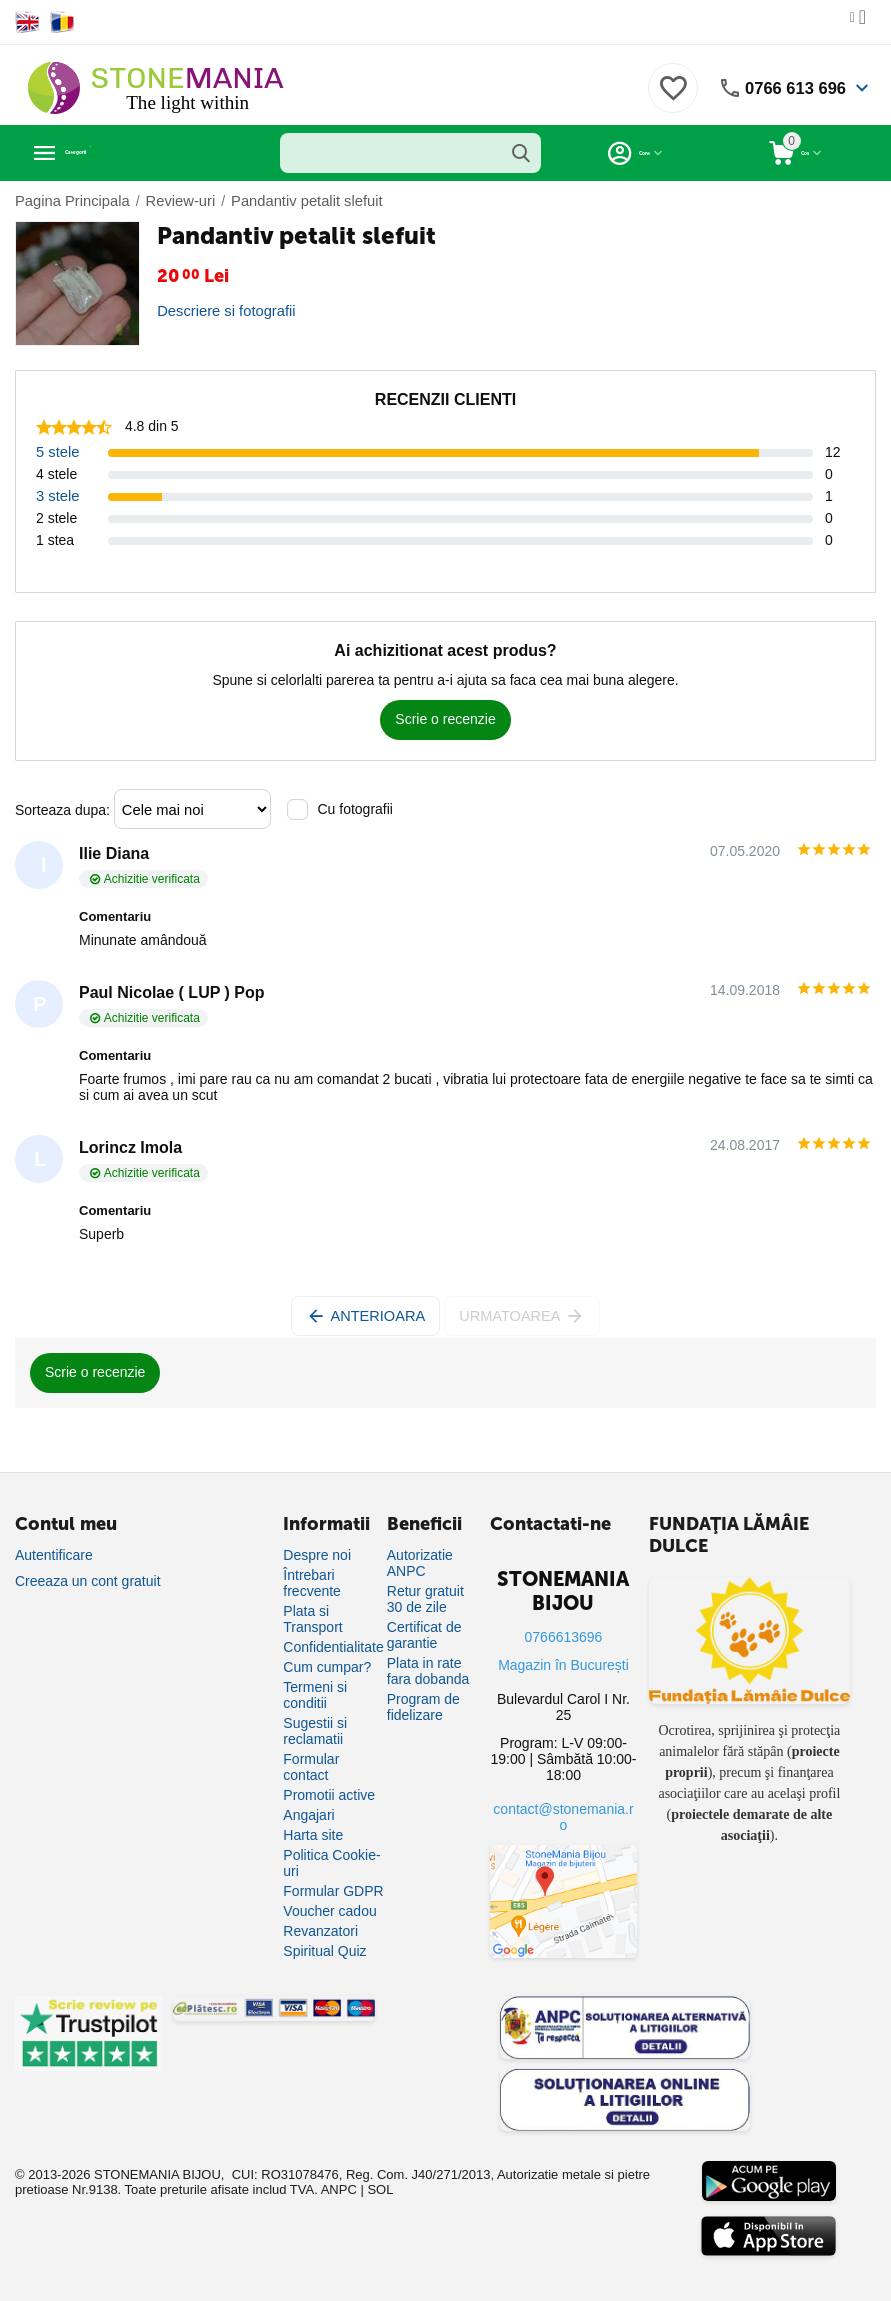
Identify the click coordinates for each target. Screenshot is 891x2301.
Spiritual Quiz (324, 1951)
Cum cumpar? (327, 1667)
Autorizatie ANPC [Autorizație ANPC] (420, 1563)
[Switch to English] (27, 22)
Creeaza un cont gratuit (88, 1581)
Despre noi (317, 1555)
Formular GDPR (333, 1891)
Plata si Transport (312, 1619)
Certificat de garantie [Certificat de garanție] (424, 1635)
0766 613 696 (791, 88)
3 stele (56, 496)
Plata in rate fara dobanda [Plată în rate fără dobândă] (428, 1671)
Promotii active (329, 1795)
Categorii (105, 153)
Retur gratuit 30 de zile (425, 1599)
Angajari (308, 1815)
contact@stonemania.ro (563, 1817)
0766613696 (564, 1637)
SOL (380, 2189)
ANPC (339, 2189)
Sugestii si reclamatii (315, 1731)
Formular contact (311, 1767)
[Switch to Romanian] (62, 22)
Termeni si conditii (315, 1695)
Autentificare (54, 1555)
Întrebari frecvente (312, 1583)
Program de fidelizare (423, 1707)
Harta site (313, 1835)
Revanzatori (320, 1931)
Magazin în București (563, 1665)
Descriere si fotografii (223, 311)
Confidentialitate (333, 1647)
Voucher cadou (329, 1911)
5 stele (56, 452)
